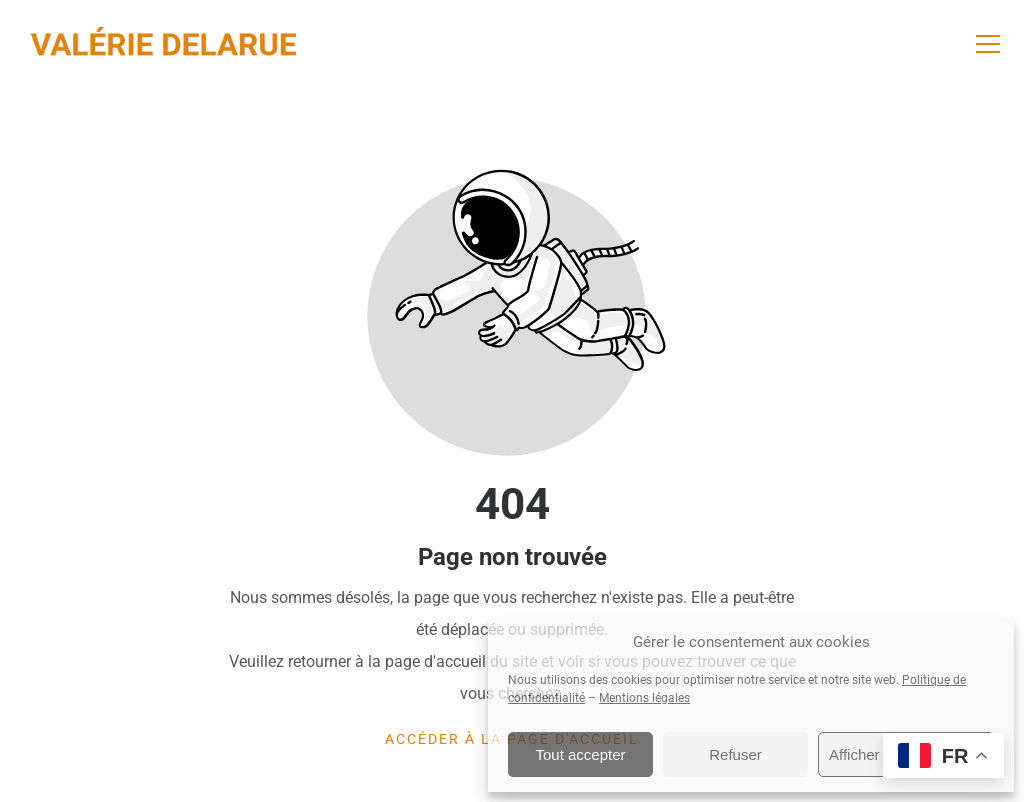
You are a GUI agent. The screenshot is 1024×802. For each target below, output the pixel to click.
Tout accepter (580, 754)
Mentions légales (644, 698)
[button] (988, 44)
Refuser (735, 754)
